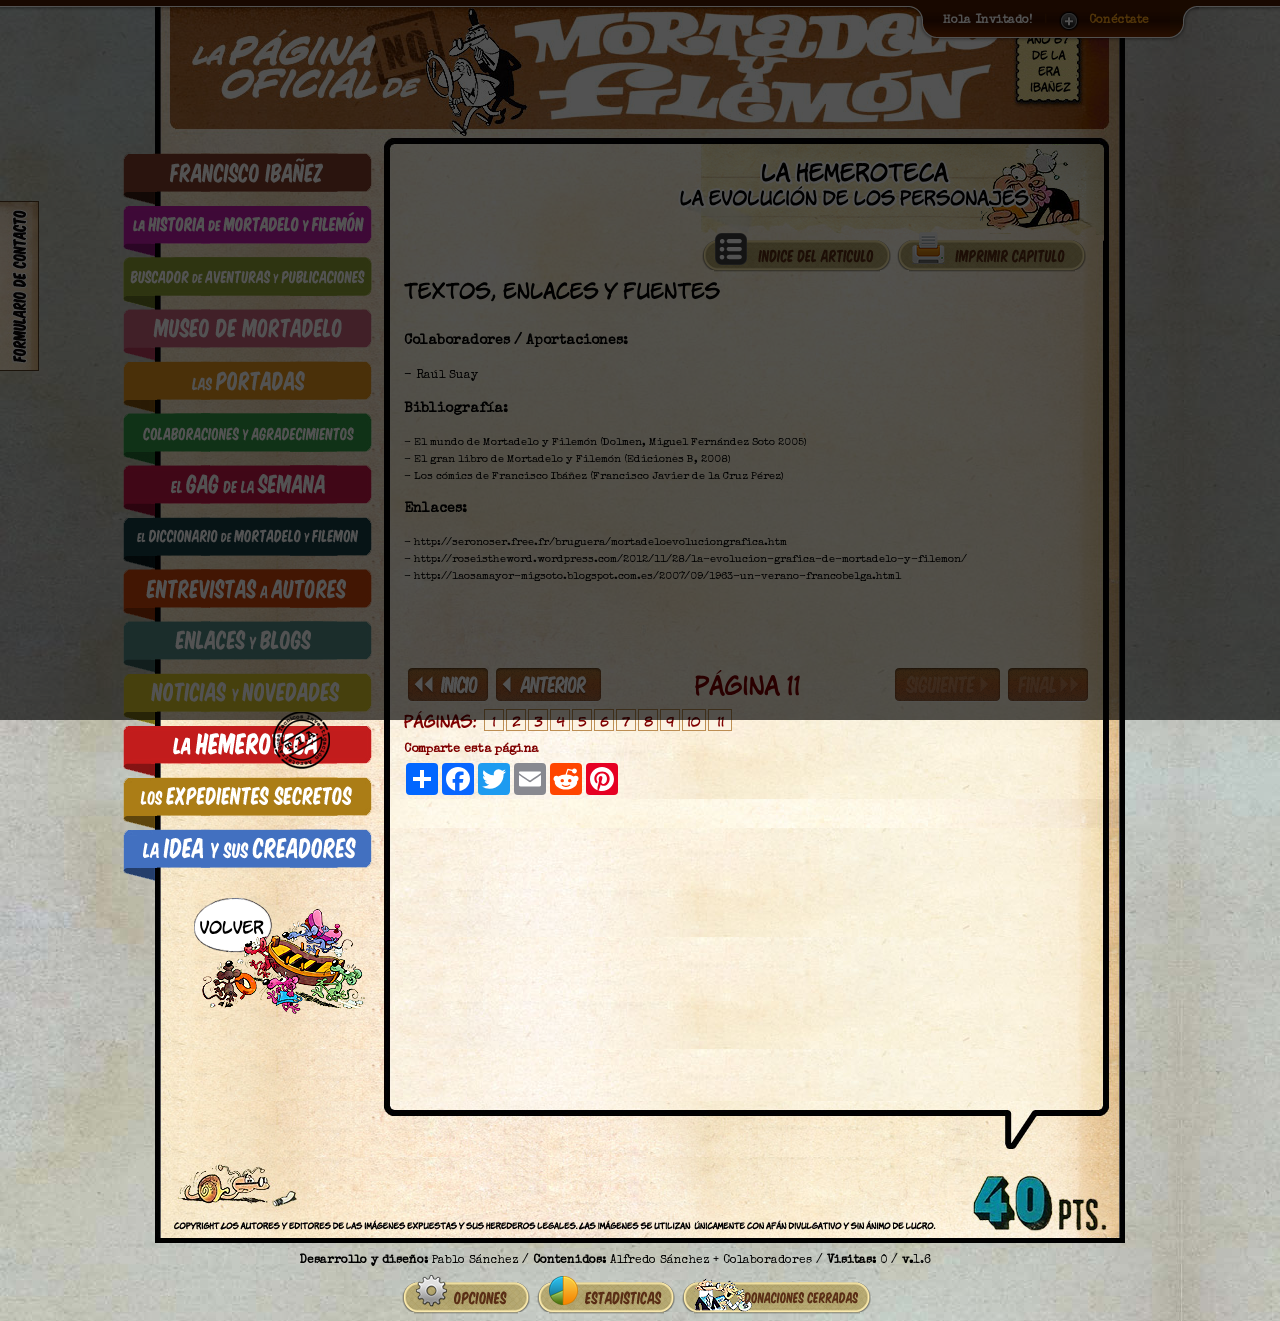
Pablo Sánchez (475, 1241)
